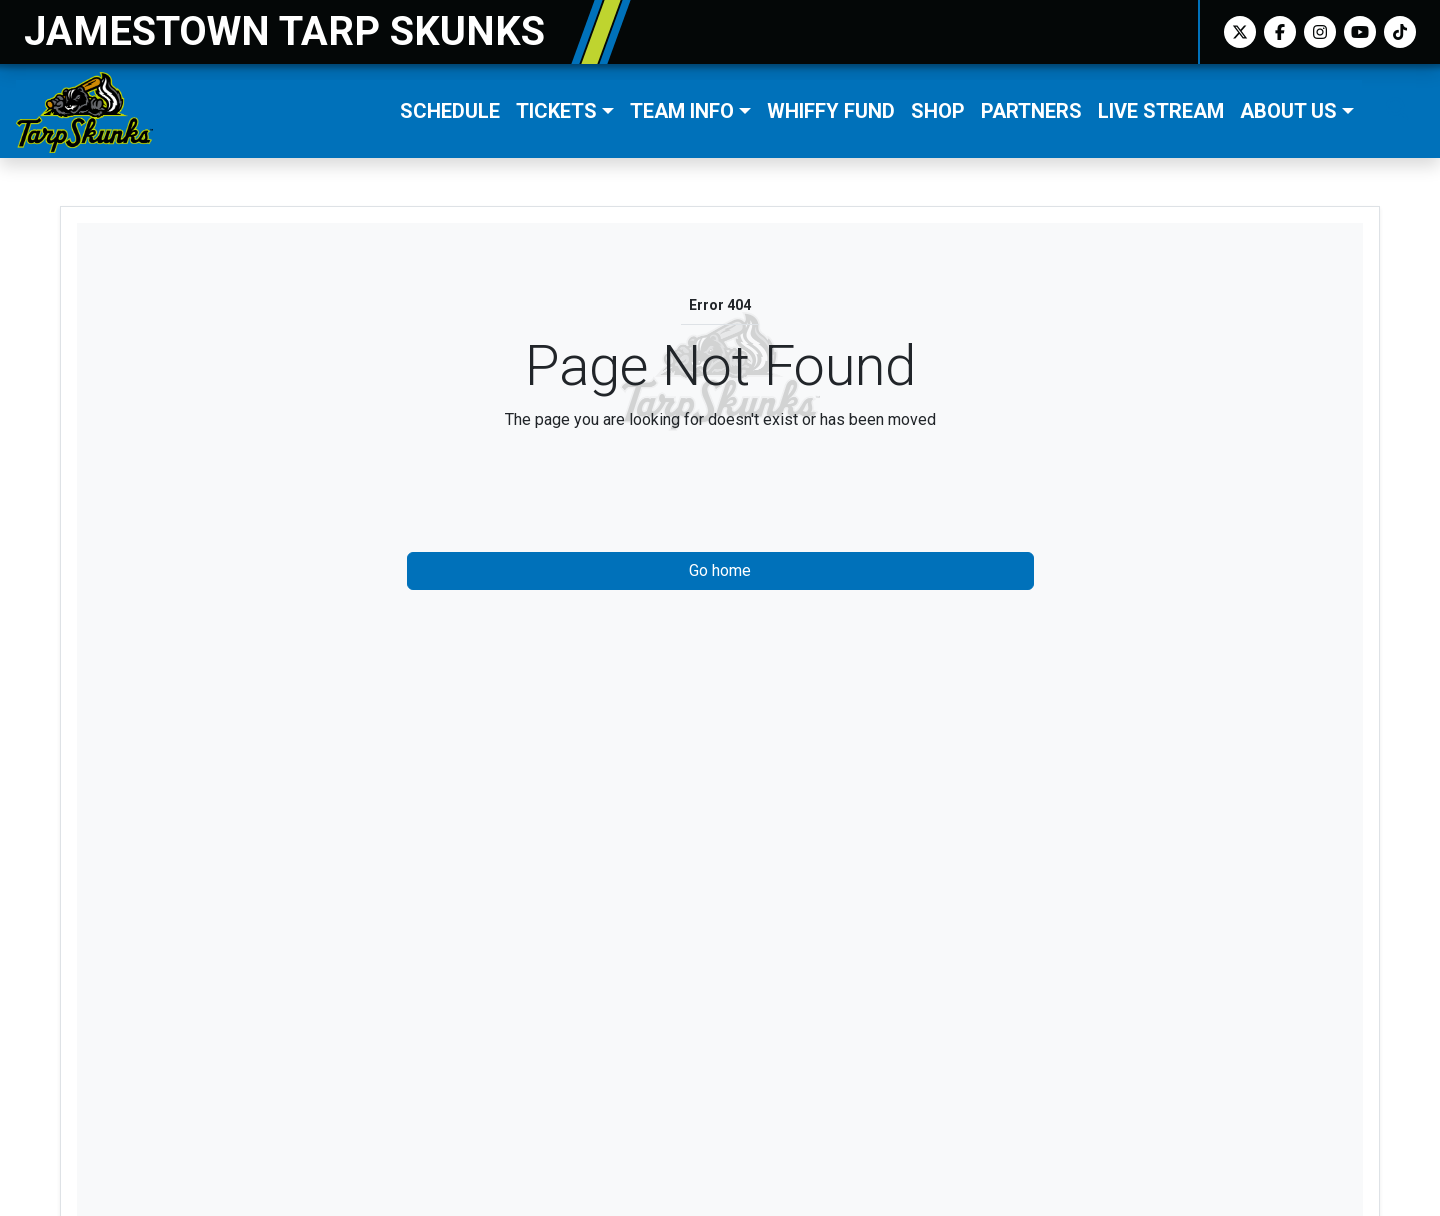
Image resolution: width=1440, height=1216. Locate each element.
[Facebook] (1280, 32)
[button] (565, 111)
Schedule (450, 111)
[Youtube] (1360, 32)
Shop (938, 111)
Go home (720, 570)
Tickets (556, 111)
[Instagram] (1320, 32)
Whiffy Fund (831, 111)
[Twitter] (1240, 32)
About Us (1288, 111)
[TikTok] (1400, 32)
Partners (1031, 111)
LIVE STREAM (1161, 111)
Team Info (682, 111)
